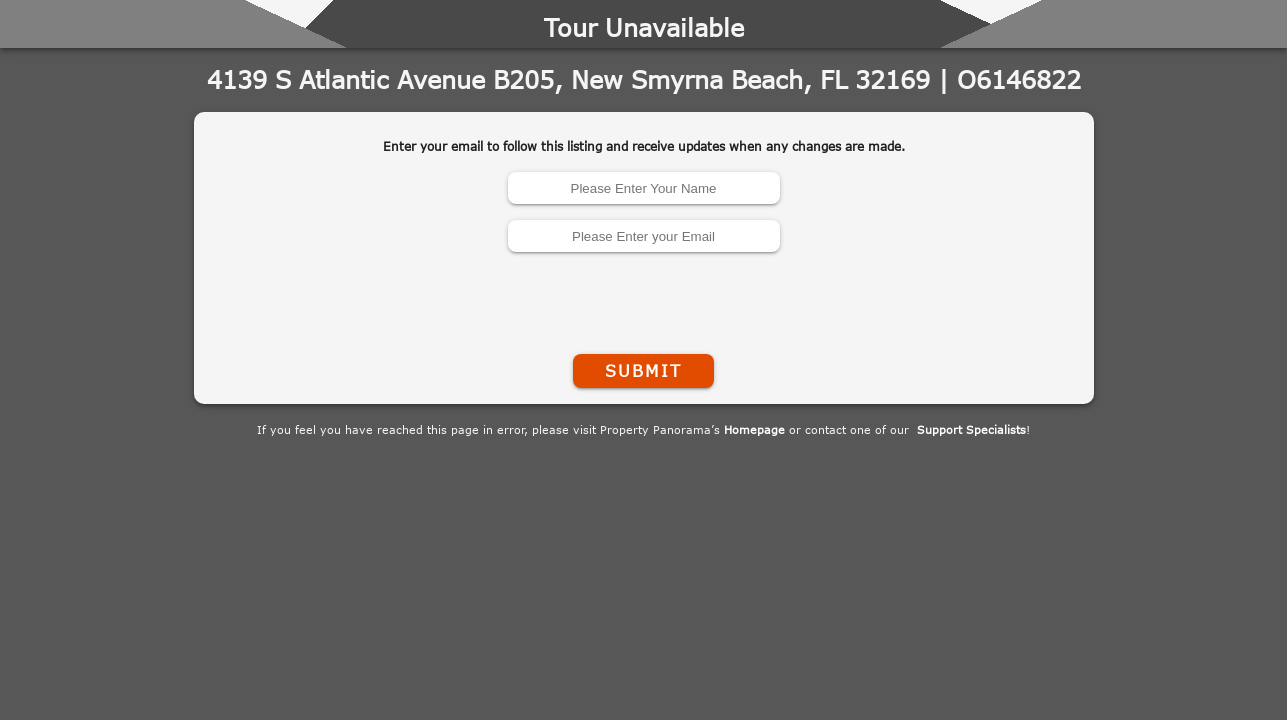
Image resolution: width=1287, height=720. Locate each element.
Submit (643, 371)
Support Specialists (971, 429)
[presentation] (644, 299)
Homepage (754, 429)
